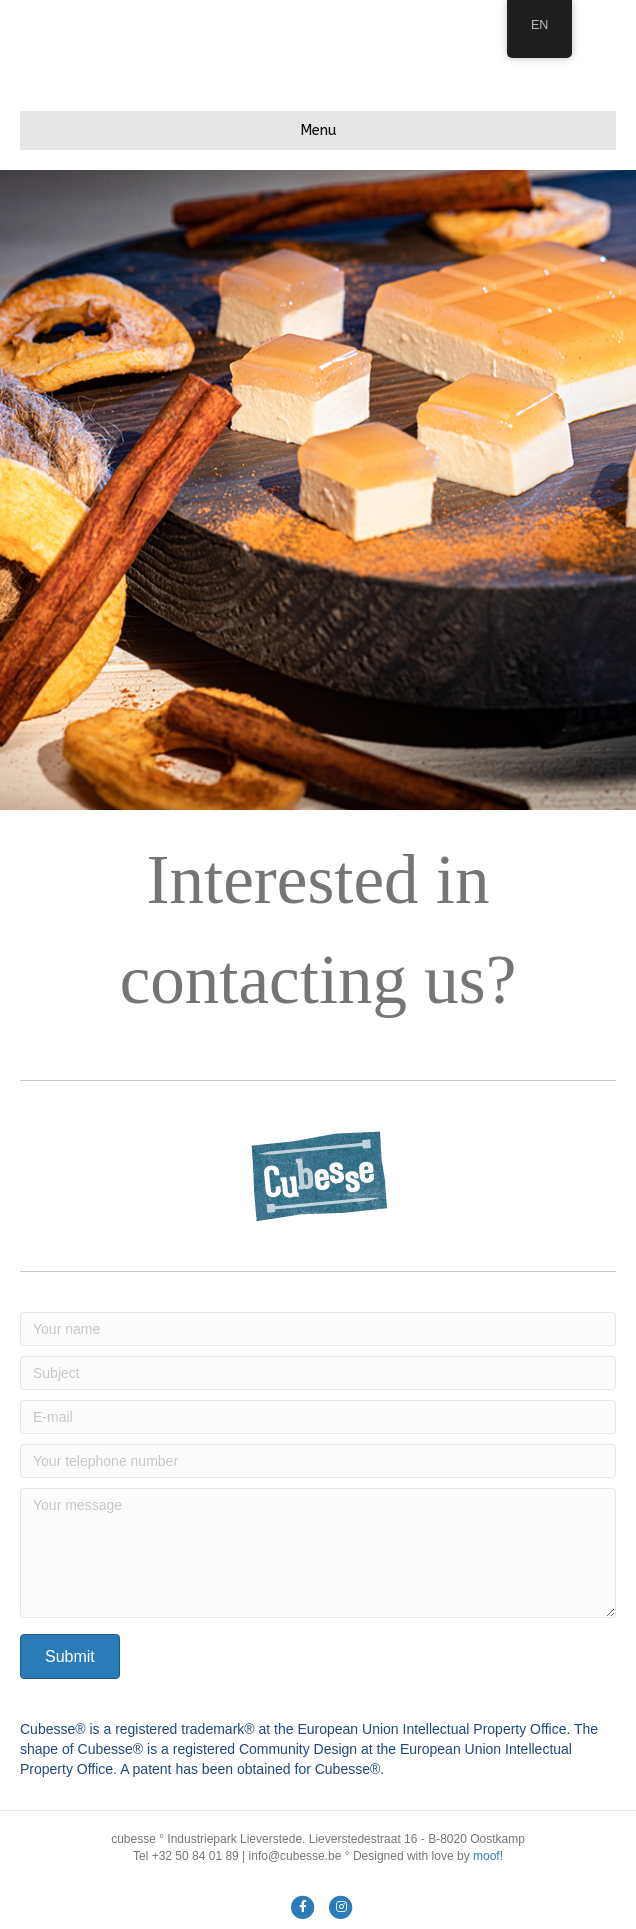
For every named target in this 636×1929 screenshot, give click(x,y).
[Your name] (318, 1329)
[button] (70, 1656)
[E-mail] (318, 1417)
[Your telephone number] (318, 1461)
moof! (488, 1856)
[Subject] (318, 1373)
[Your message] (318, 1553)
